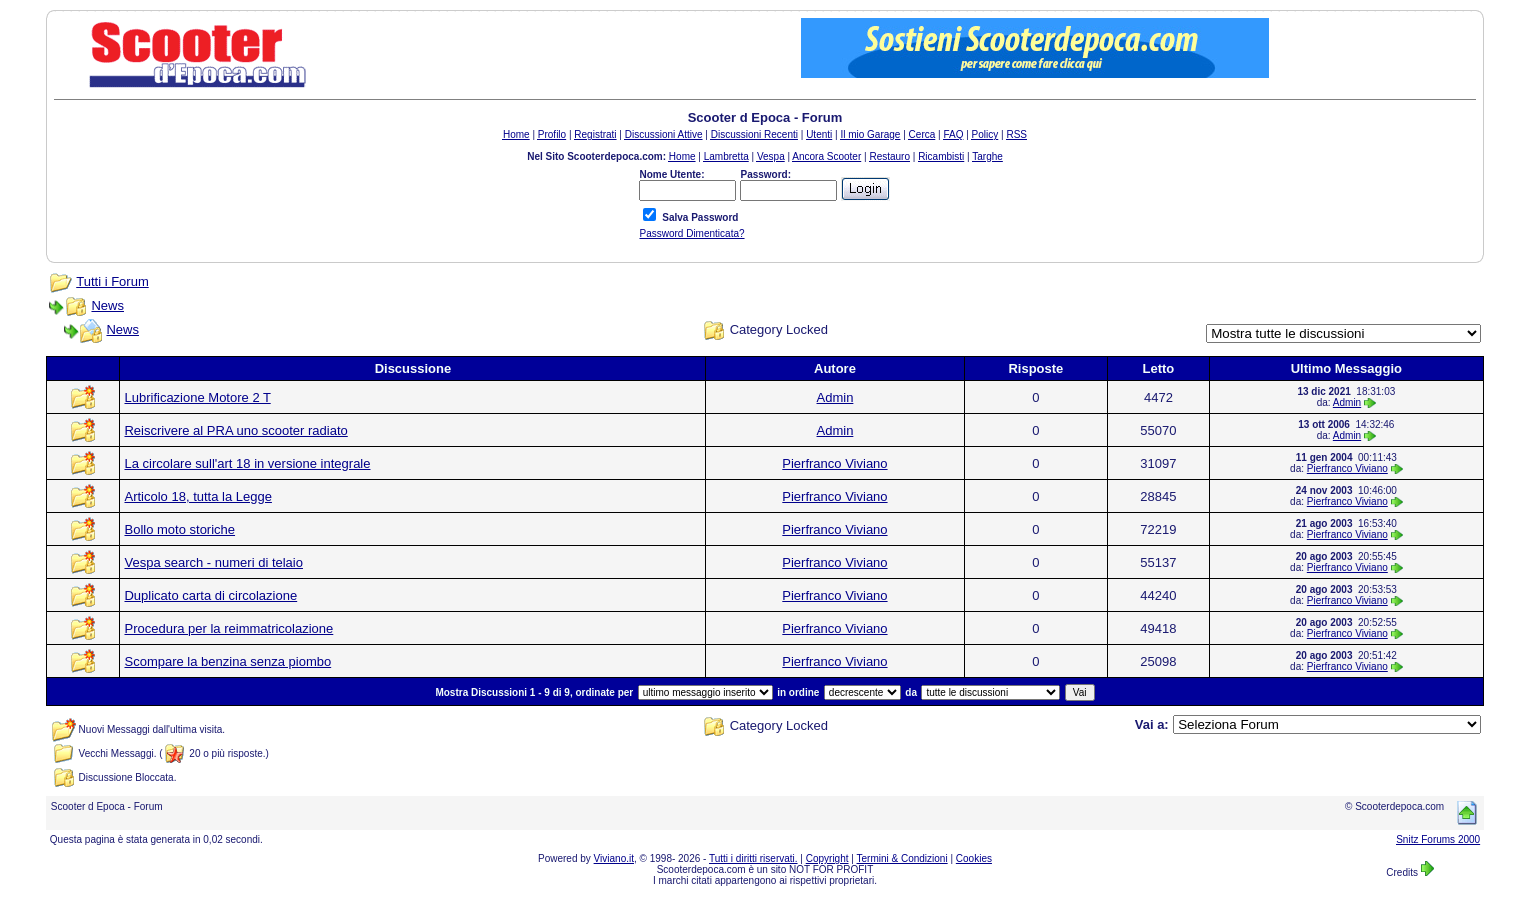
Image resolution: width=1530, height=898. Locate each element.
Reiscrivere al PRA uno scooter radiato (235, 430)
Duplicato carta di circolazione (210, 595)
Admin (835, 397)
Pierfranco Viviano (834, 463)
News (107, 305)
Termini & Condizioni (902, 858)
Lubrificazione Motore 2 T (197, 397)
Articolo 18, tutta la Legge (197, 496)
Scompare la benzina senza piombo (227, 661)
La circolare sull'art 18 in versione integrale (247, 463)
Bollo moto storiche (179, 529)
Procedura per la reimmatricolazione (228, 628)
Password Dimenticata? (691, 233)
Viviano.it (614, 858)
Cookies (974, 858)
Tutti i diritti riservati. (753, 858)
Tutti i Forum (112, 281)
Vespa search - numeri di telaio (213, 562)
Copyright (827, 858)
